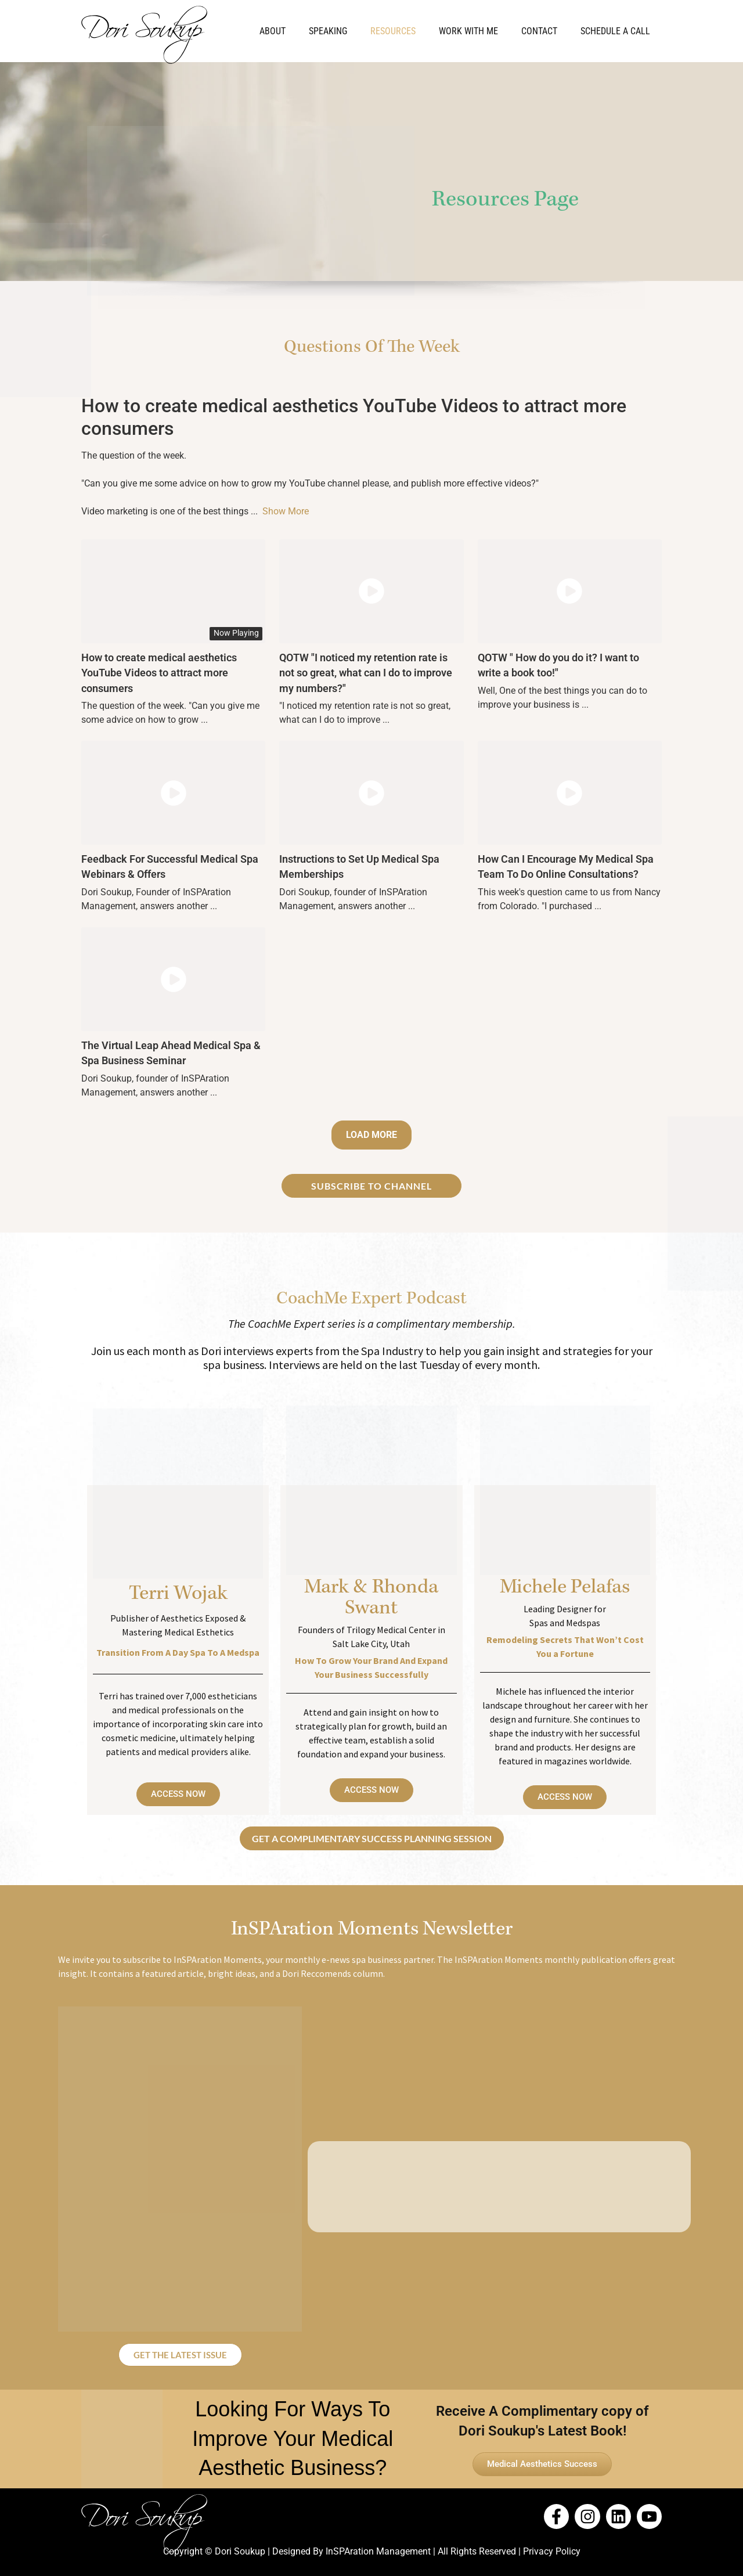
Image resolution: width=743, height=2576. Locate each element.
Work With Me (468, 31)
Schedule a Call (615, 31)
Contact (539, 31)
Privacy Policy (551, 2551)
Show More (285, 511)
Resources (393, 31)
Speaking (328, 31)
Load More (371, 1134)
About (272, 31)
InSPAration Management (378, 2551)
